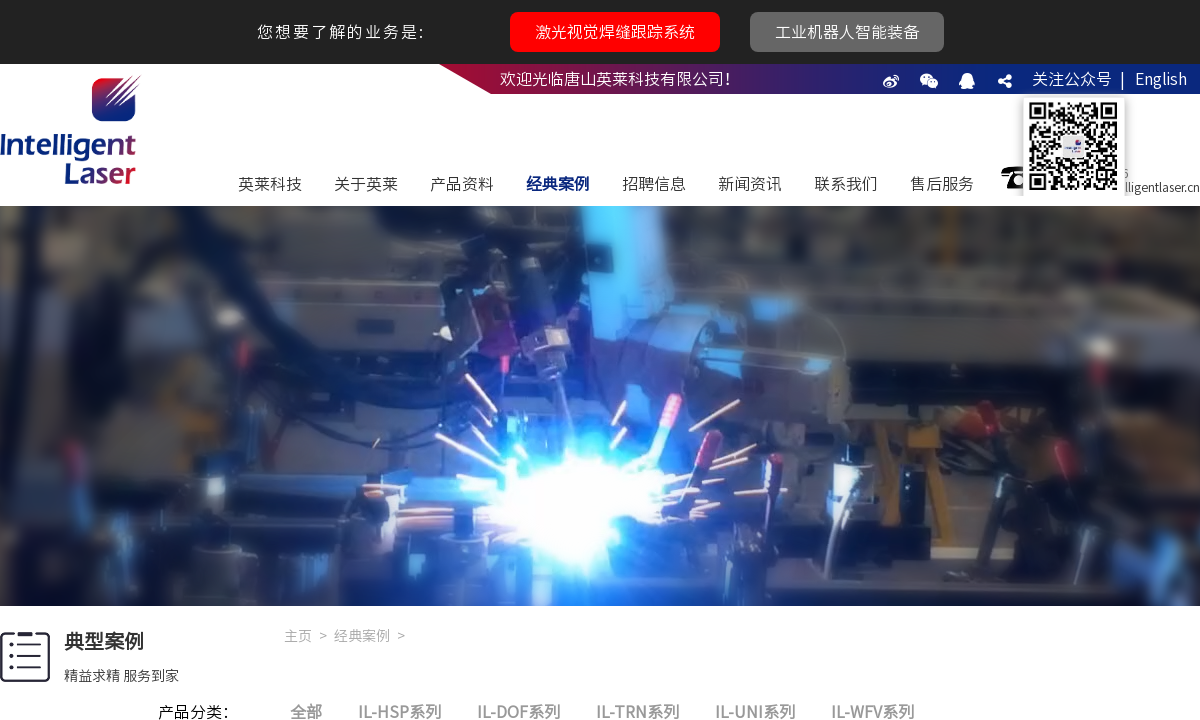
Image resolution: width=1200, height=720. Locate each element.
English (1161, 79)
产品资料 (462, 184)
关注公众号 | (1078, 79)
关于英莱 (366, 184)
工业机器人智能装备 (847, 32)
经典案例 (558, 184)
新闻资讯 (750, 184)
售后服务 (942, 184)
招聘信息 (654, 184)
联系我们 (846, 184)
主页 (298, 636)
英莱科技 (270, 184)
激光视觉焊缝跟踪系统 (615, 32)
